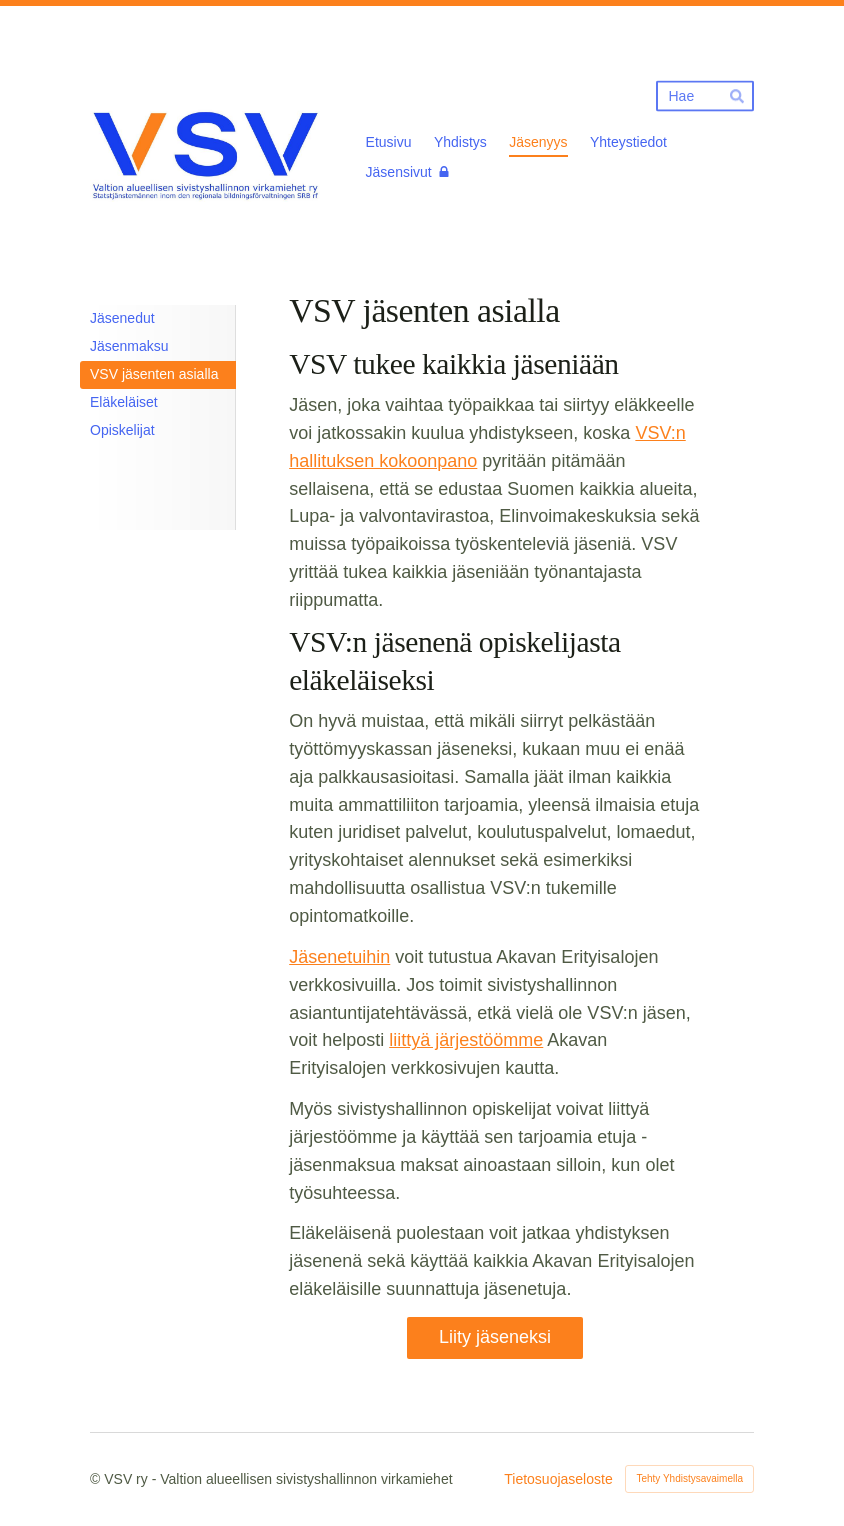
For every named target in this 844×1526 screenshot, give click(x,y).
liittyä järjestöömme (466, 1040)
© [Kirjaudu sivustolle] (97, 1479)
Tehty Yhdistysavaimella (689, 1478)
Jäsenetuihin (339, 957)
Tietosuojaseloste (558, 1479)
